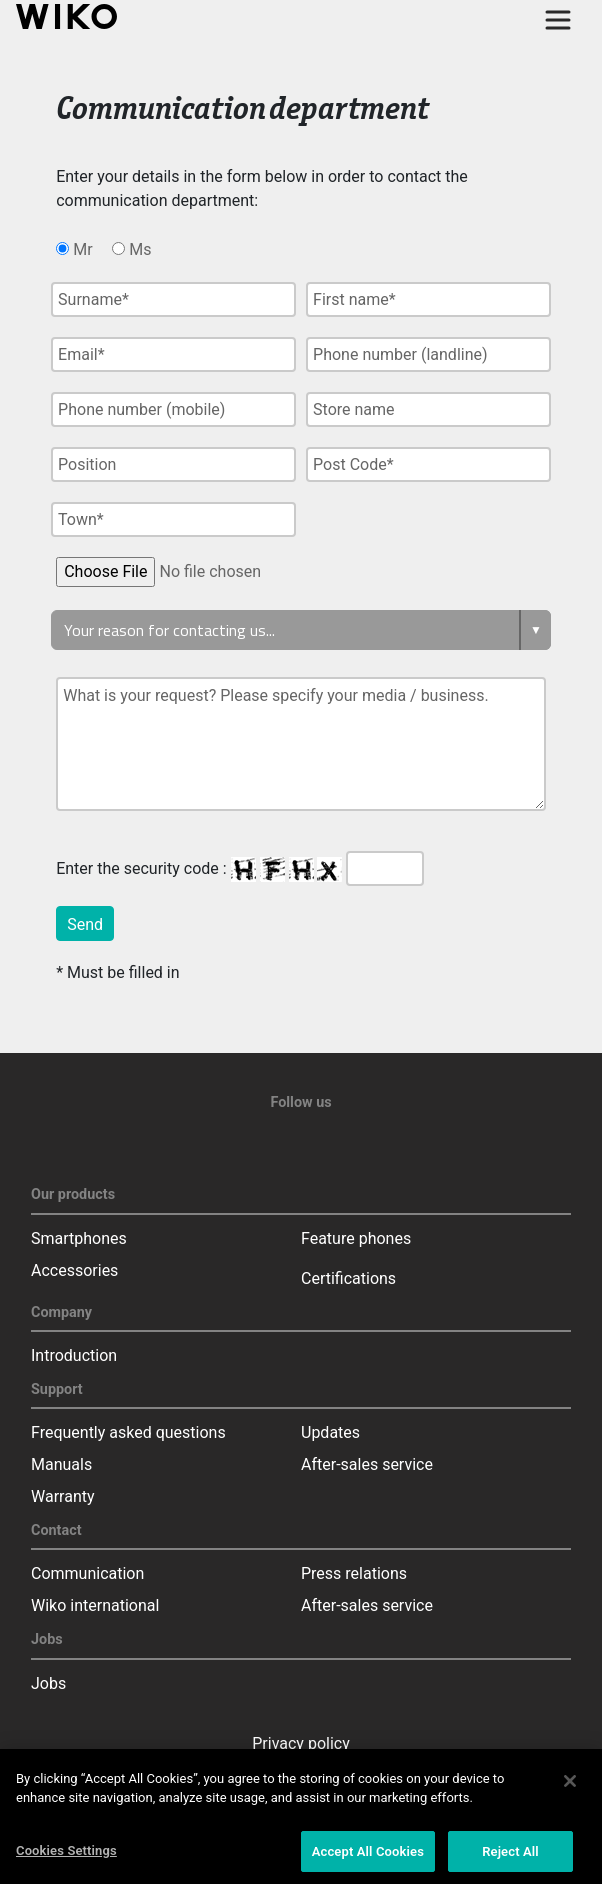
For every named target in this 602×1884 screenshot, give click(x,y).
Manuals (61, 1464)
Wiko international (95, 1605)
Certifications (348, 1278)
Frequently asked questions (128, 1432)
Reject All (510, 1857)
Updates (330, 1432)
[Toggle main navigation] (558, 20)
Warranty (63, 1496)
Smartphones (79, 1238)
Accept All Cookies (368, 1857)
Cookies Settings (66, 1856)
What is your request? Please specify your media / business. (301, 744)
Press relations (354, 1573)
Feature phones (356, 1238)
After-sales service (367, 1464)
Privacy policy (301, 1743)
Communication (87, 1573)
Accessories (74, 1270)
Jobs (48, 1683)
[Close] (570, 1786)
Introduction (74, 1355)
